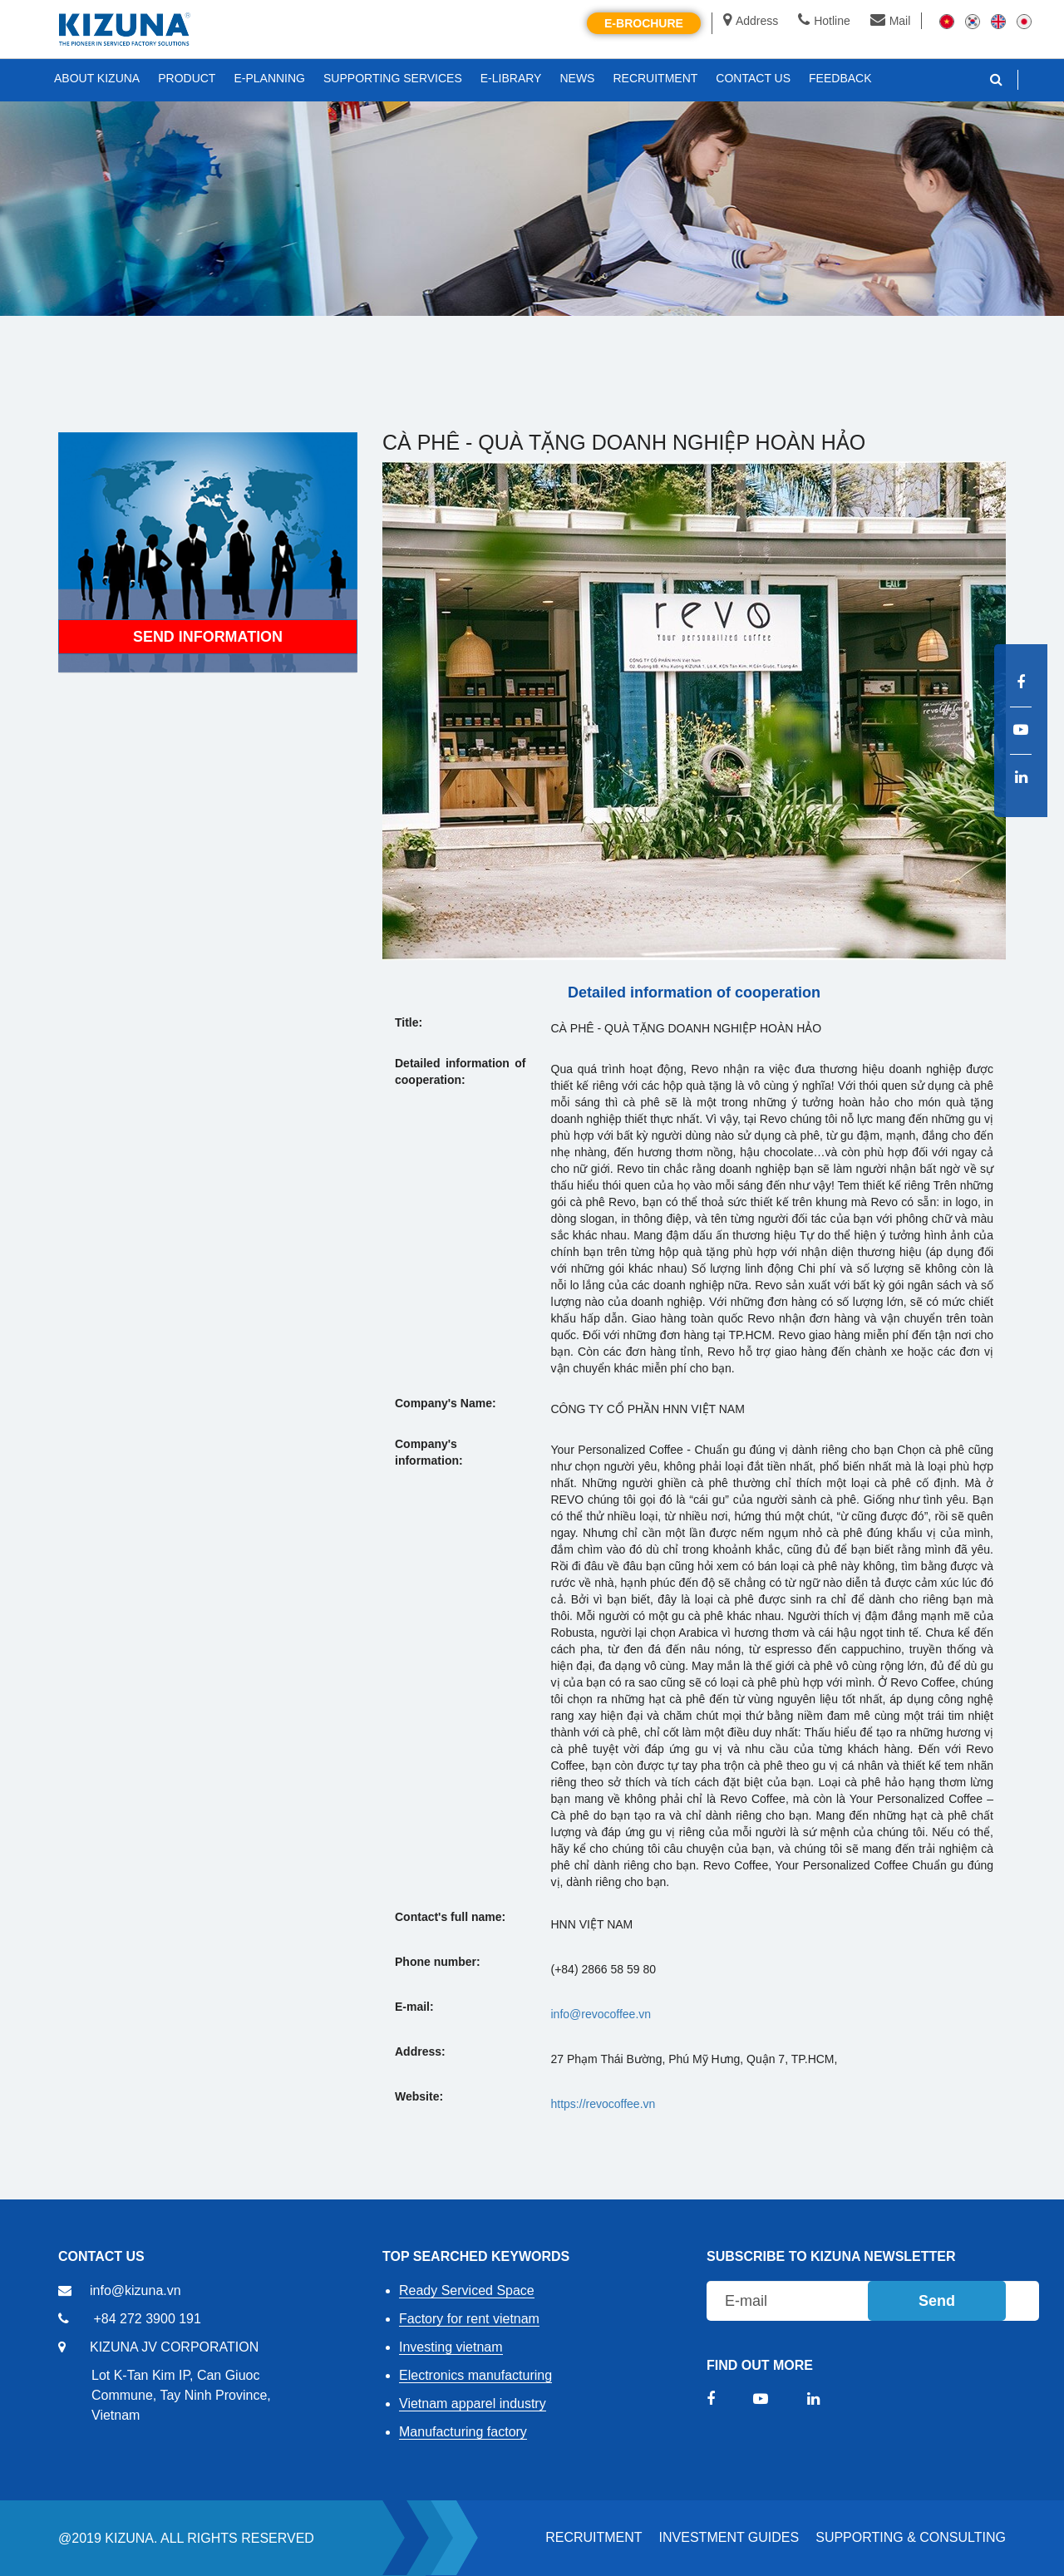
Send (937, 2301)
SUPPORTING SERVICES (392, 78)
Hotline (824, 20)
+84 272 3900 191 (146, 2319)
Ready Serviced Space (466, 2290)
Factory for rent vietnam (469, 2319)
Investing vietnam (451, 2347)
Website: (419, 2096)
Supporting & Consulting (910, 2537)
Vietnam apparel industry (472, 2403)
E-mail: (414, 2006)
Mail (890, 20)
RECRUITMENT (593, 2537)
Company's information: (429, 1452)
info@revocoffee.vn (601, 2014)
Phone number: (437, 1961)
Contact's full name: (450, 1916)
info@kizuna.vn (135, 2290)
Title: (408, 1022)
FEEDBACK (840, 78)
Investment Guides (729, 2537)
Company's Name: (445, 1403)
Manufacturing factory (463, 2432)
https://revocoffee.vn (603, 2104)
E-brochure (643, 23)
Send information (208, 641)
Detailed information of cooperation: (460, 1071)
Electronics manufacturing (475, 2375)
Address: (420, 2051)
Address (750, 20)
